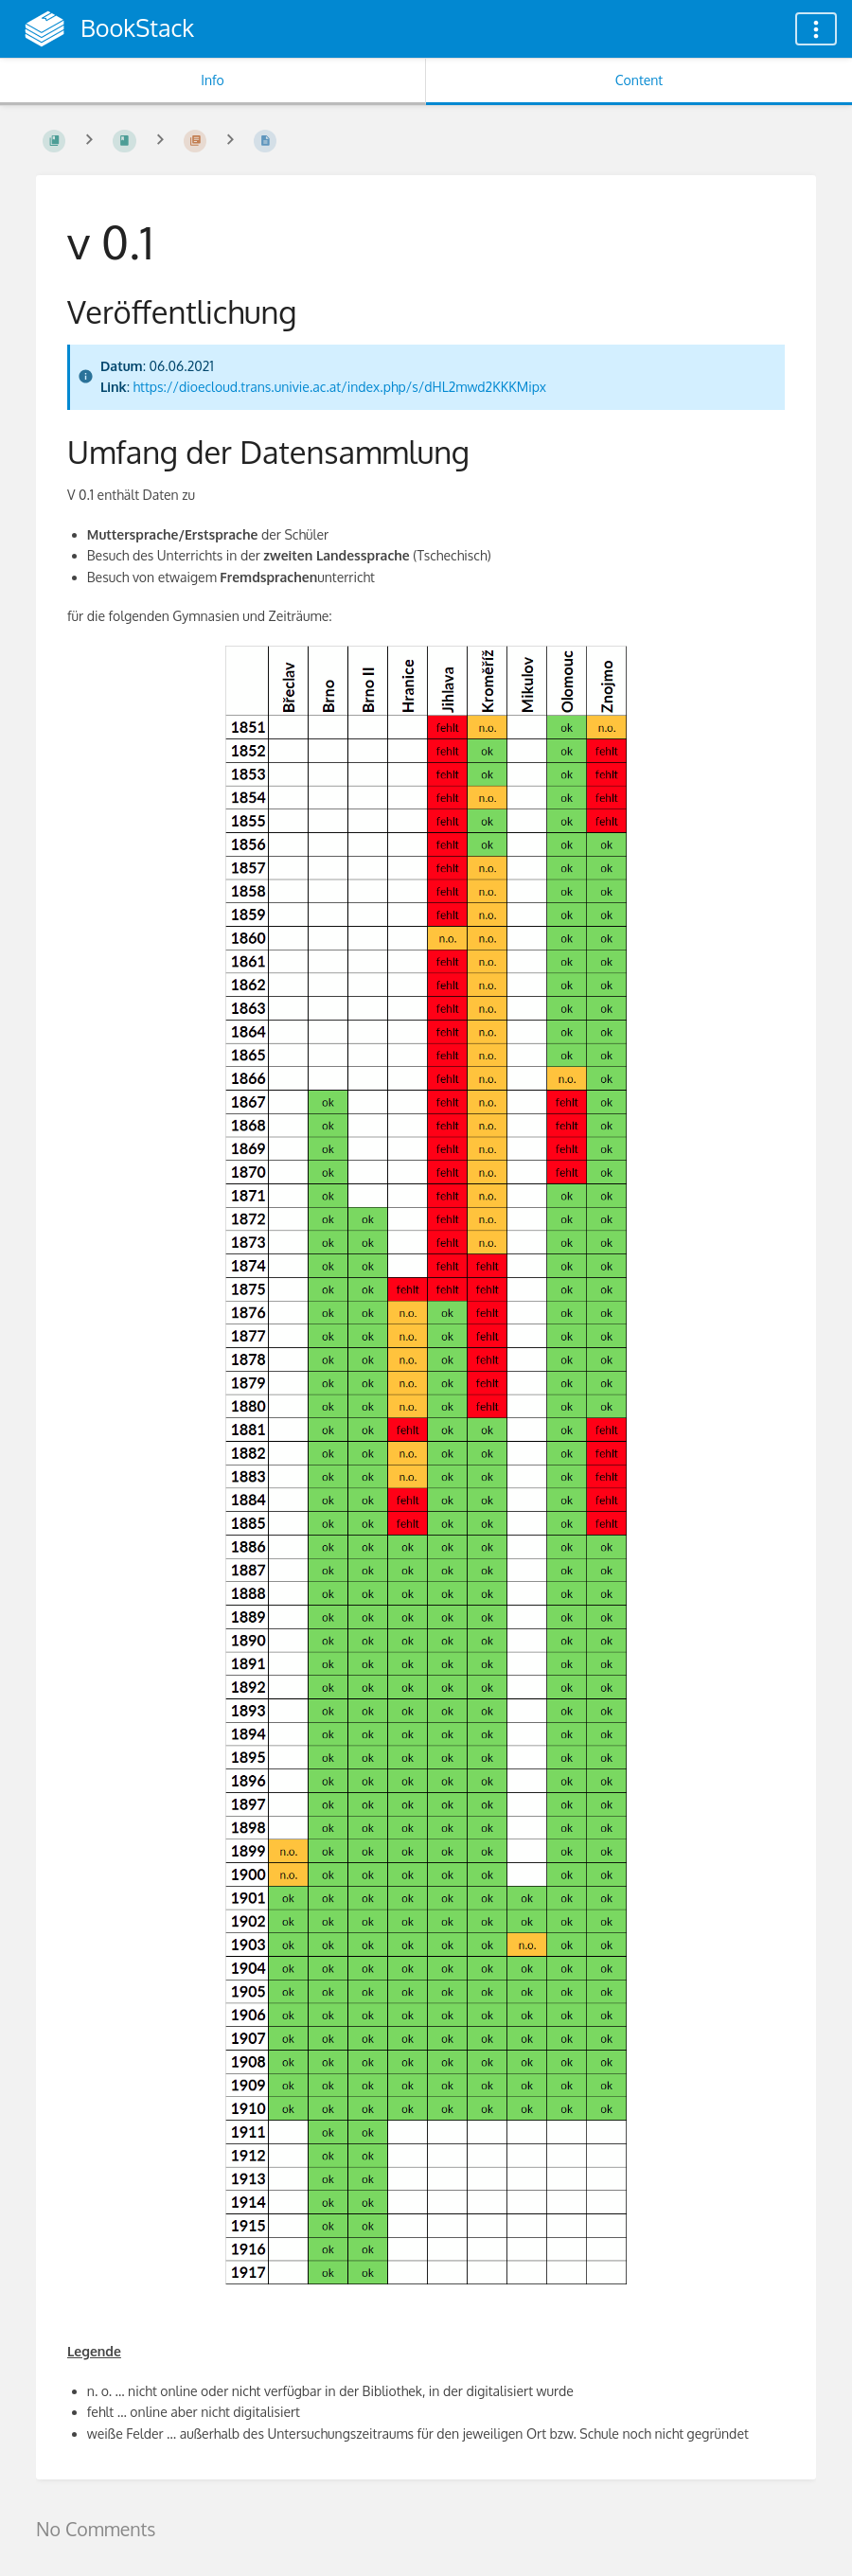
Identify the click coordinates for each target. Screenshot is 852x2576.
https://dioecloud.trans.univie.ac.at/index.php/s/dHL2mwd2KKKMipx (339, 387)
